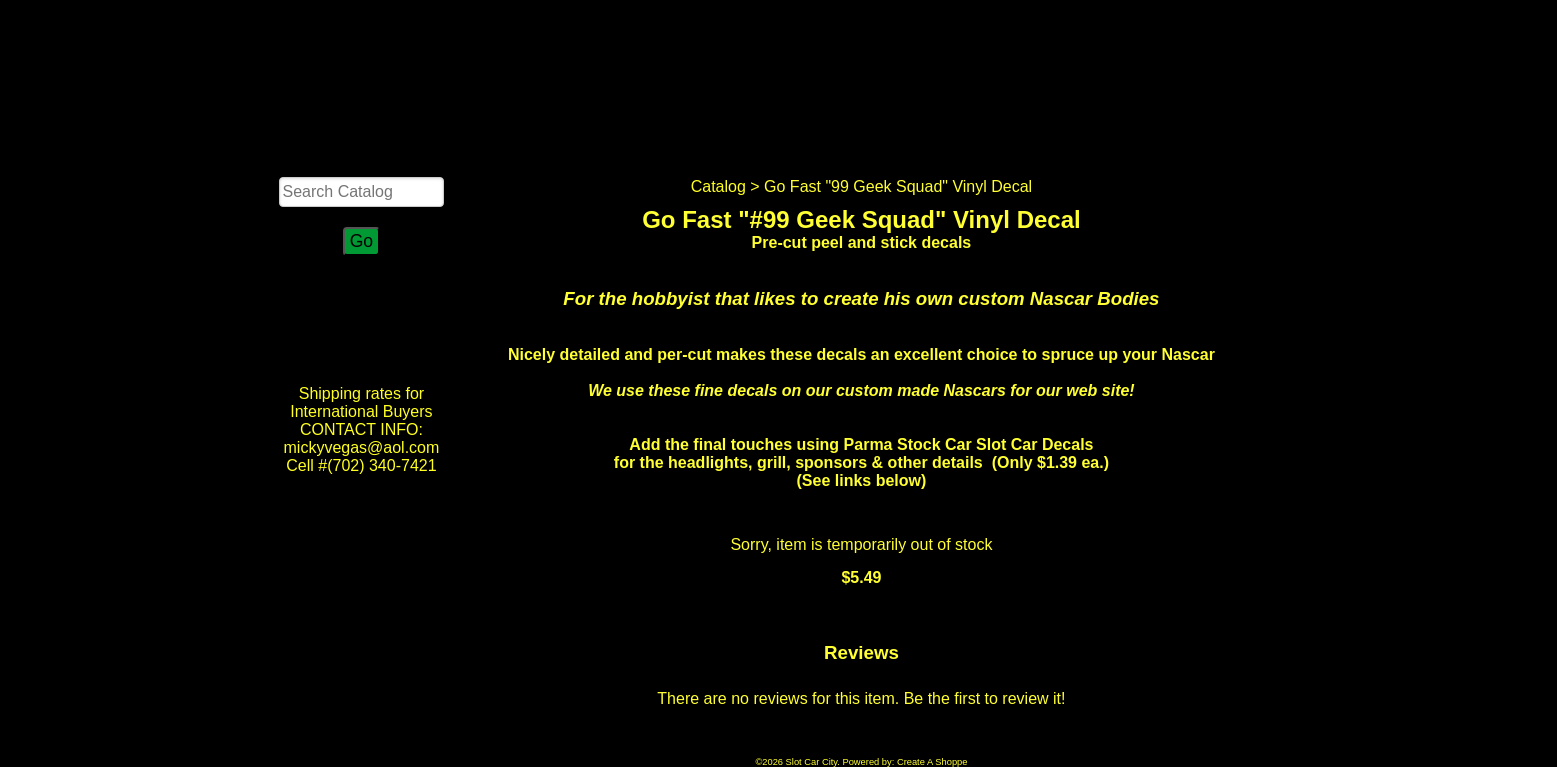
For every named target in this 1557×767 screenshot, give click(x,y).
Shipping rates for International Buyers (361, 402)
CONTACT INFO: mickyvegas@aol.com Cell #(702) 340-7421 (362, 447)
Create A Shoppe (932, 762)
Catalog (718, 186)
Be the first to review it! (985, 698)
